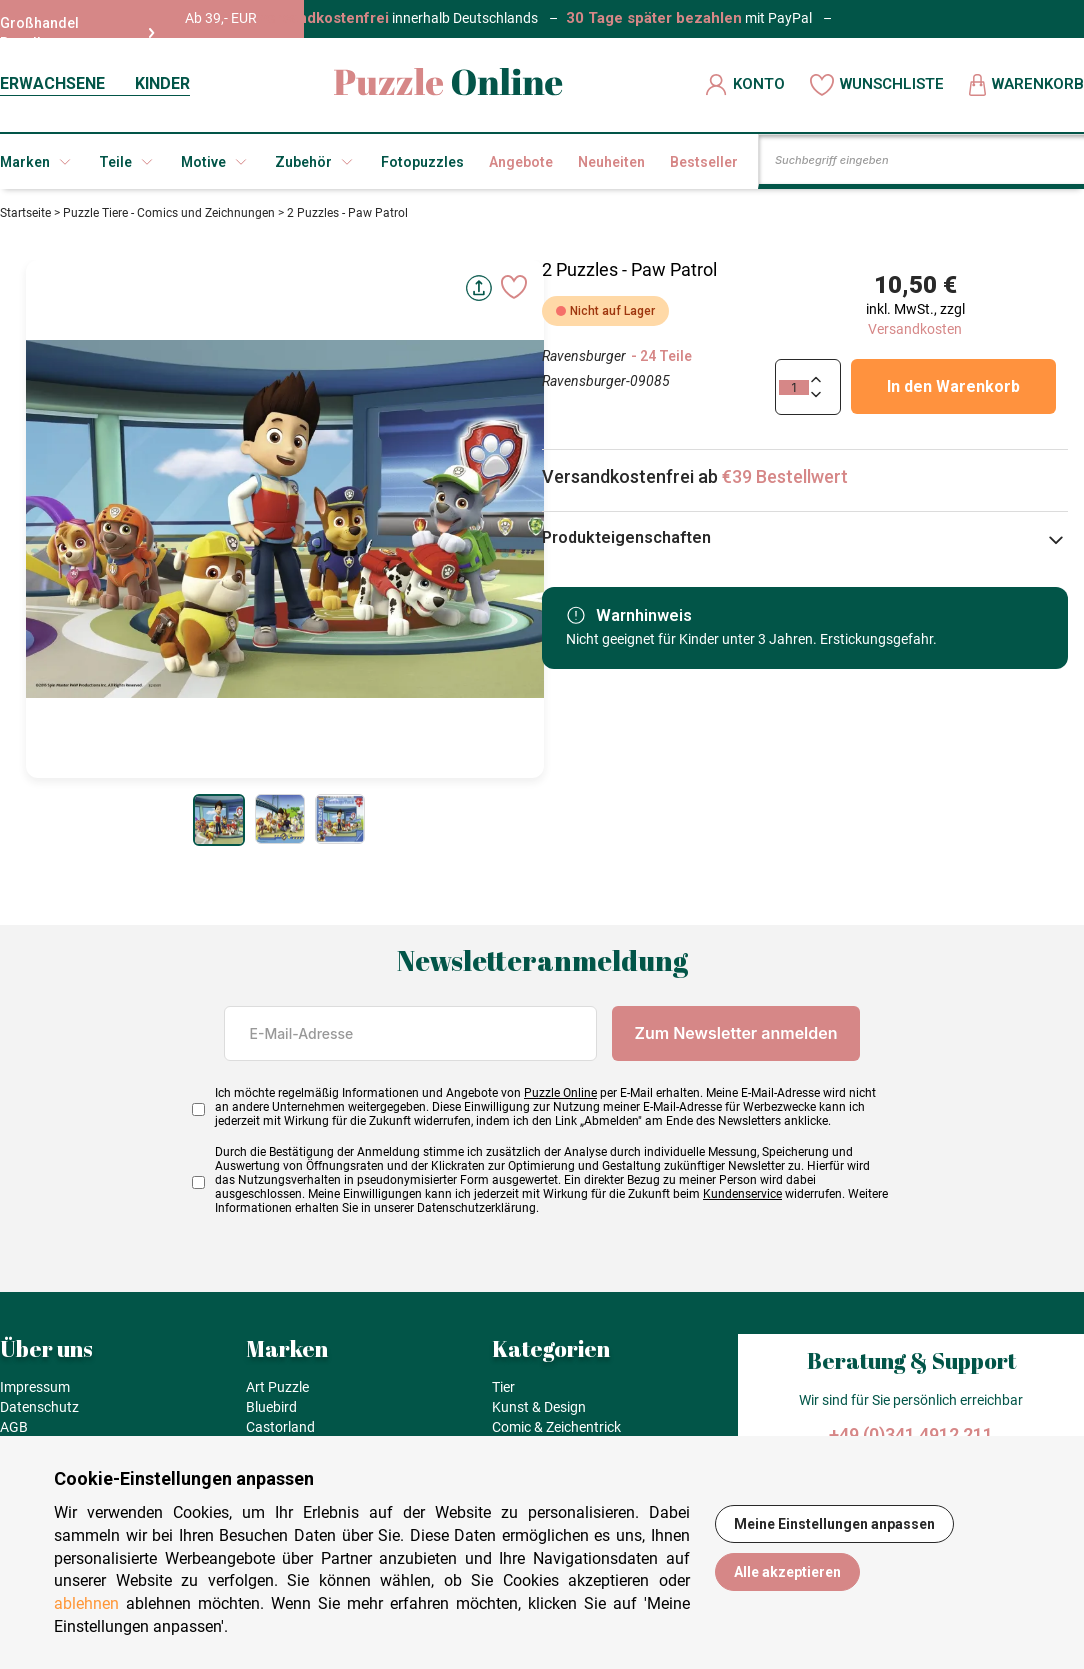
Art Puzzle (277, 1387)
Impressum (35, 1387)
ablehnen (86, 1603)
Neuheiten (611, 162)
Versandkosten (915, 329)
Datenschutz (39, 1407)
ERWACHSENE (52, 83)
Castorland (280, 1427)
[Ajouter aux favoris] (514, 287)
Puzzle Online (560, 1093)
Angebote (521, 162)
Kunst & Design (539, 1407)
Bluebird (271, 1407)
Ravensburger (584, 356)
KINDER (162, 83)
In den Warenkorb (953, 386)
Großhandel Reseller (77, 33)
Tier (503, 1387)
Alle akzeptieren (787, 1572)
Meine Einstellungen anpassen (834, 1524)
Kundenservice (742, 1194)
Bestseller (704, 162)
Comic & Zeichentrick (556, 1427)
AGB (14, 1427)
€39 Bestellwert (785, 476)
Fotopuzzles (422, 162)
